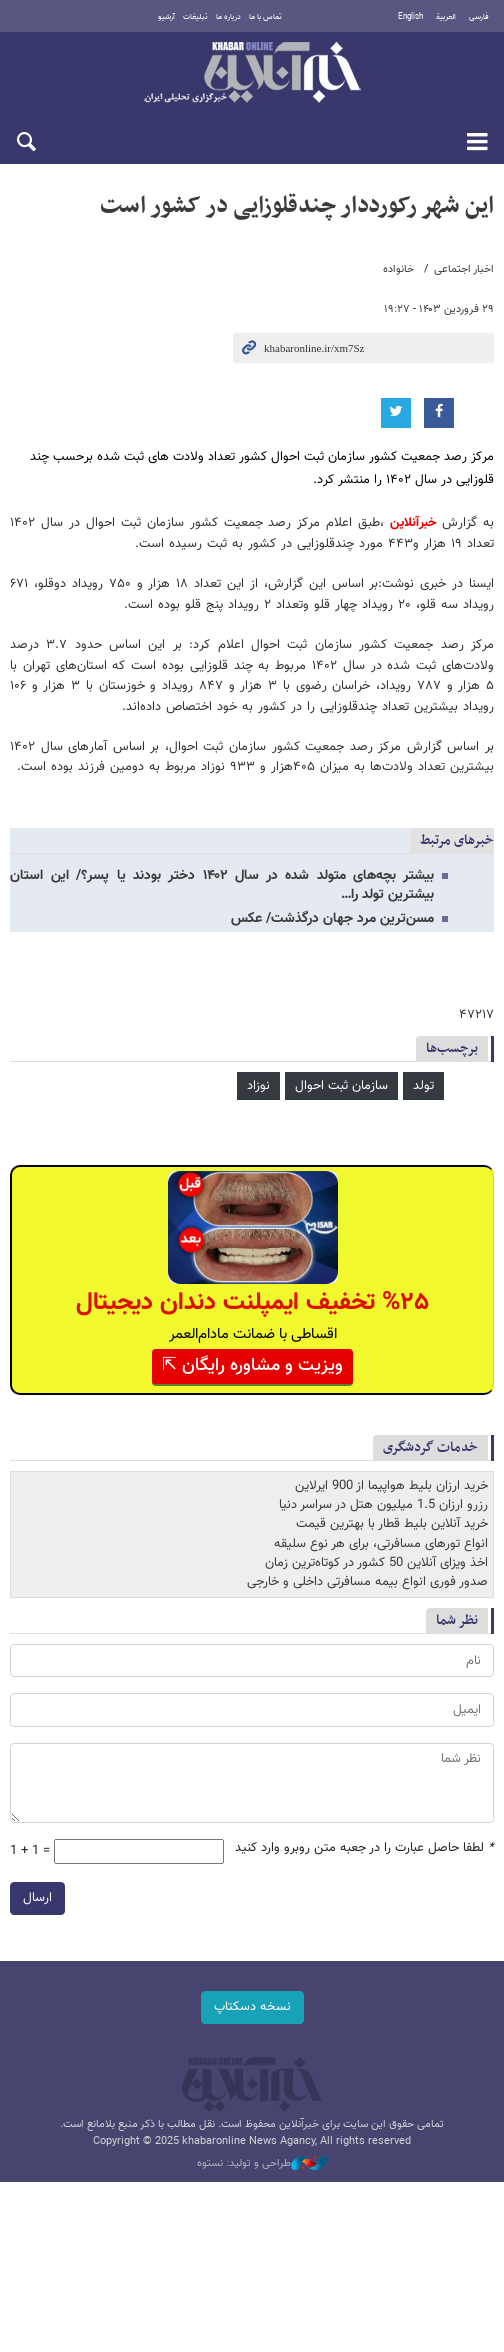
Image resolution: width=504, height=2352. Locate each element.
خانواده (398, 269)
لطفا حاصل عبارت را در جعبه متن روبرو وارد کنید (364, 1848)
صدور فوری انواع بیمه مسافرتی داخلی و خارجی (367, 1582)
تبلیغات (195, 17)
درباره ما (228, 17)
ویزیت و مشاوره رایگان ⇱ (252, 1366)
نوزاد (258, 1086)
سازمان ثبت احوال (341, 1086)
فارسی (479, 17)
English (410, 17)
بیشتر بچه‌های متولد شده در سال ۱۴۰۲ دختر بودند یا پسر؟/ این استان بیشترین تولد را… (222, 885)
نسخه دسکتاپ (252, 2007)
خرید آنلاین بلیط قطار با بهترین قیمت (392, 1524)
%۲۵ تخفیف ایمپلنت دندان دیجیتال (252, 1302)
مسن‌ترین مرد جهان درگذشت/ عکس (332, 919)
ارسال (37, 1898)
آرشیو (166, 17)
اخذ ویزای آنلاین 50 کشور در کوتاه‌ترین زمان (376, 1563)
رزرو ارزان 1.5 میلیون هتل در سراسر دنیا (383, 1505)
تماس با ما (265, 17)
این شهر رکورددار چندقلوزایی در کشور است (297, 206)
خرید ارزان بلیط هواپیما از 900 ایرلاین (391, 1486)
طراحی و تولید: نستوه (262, 2164)
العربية (446, 17)
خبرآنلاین (252, 74)
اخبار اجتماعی (464, 269)
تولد (423, 1086)
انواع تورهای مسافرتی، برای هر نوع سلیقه (381, 1544)
